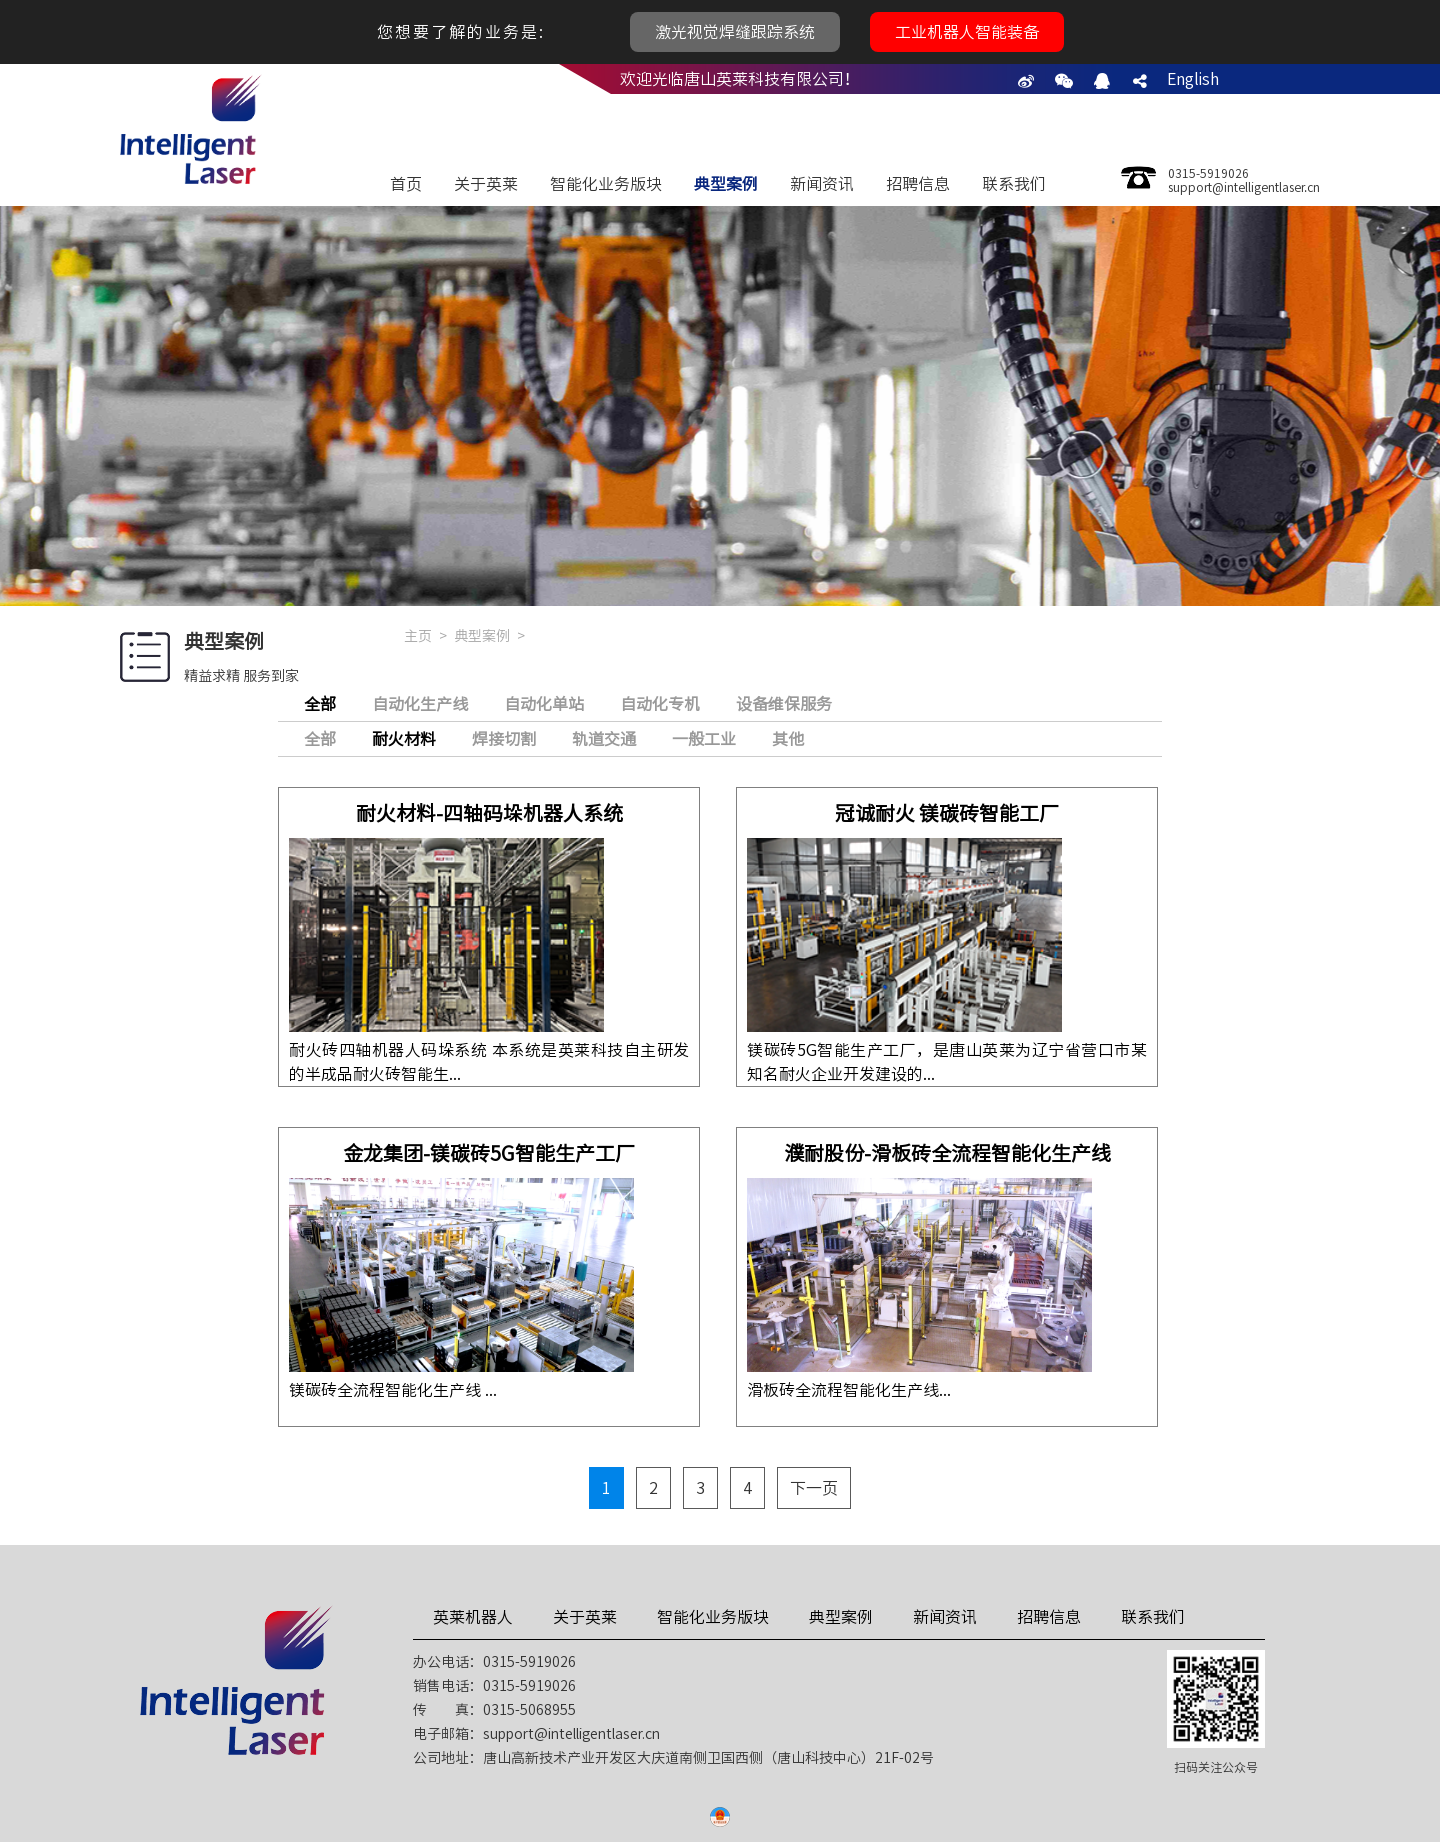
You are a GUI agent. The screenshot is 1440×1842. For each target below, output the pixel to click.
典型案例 (726, 184)
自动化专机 (660, 704)
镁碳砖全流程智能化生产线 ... (393, 1390)
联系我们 (1014, 184)
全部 (320, 739)
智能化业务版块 (606, 184)
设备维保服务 (784, 704)
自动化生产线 (420, 704)
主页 (418, 636)
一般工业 (704, 739)
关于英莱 (486, 184)
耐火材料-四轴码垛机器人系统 (489, 813)
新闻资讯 (822, 184)
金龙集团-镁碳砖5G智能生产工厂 (489, 1153)
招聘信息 (918, 184)
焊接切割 (504, 739)
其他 (788, 739)
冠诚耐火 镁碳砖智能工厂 (947, 813)
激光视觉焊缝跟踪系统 (735, 32)
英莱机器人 (473, 1617)
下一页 (814, 1488)
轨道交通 (604, 739)
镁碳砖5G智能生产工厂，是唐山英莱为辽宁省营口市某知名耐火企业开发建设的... (947, 1062)
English (1193, 79)
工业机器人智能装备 (967, 32)
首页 (406, 184)
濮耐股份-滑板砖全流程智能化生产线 (947, 1153)
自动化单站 (544, 704)
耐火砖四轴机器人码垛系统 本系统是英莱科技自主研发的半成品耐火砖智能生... (489, 1062)
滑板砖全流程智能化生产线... (849, 1390)
